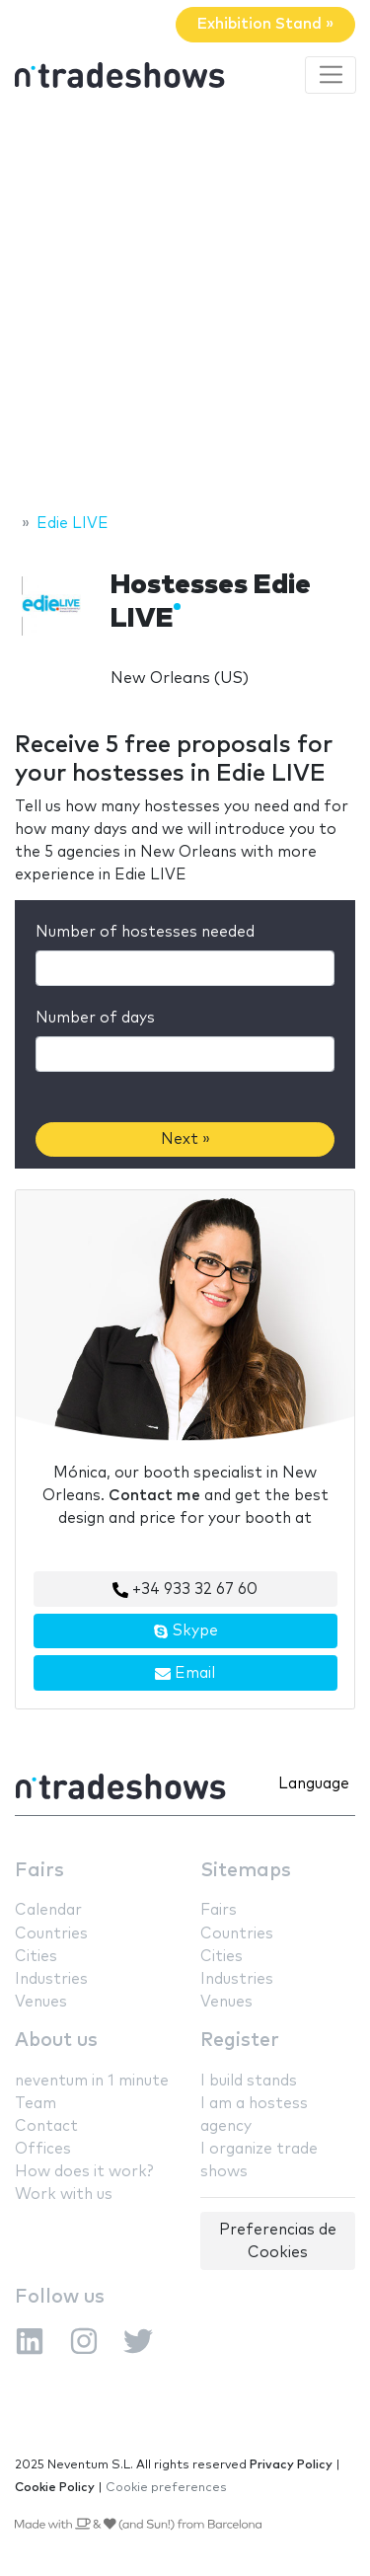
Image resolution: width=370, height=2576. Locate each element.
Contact (46, 2126)
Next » (185, 1139)
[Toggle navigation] (330, 75)
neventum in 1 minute (92, 2081)
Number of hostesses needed (145, 932)
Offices (43, 2149)
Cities (36, 1956)
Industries (51, 1979)
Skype (185, 1631)
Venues (41, 2002)
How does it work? (84, 2171)
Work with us (63, 2194)
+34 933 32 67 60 (185, 1590)
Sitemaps (245, 1870)
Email (185, 1674)
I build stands (248, 2081)
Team (35, 2103)
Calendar (48, 1910)
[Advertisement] (185, 306)
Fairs (39, 1870)
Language (313, 1784)
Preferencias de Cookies (277, 2241)
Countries (51, 1934)
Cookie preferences (166, 2487)
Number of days (95, 1018)
